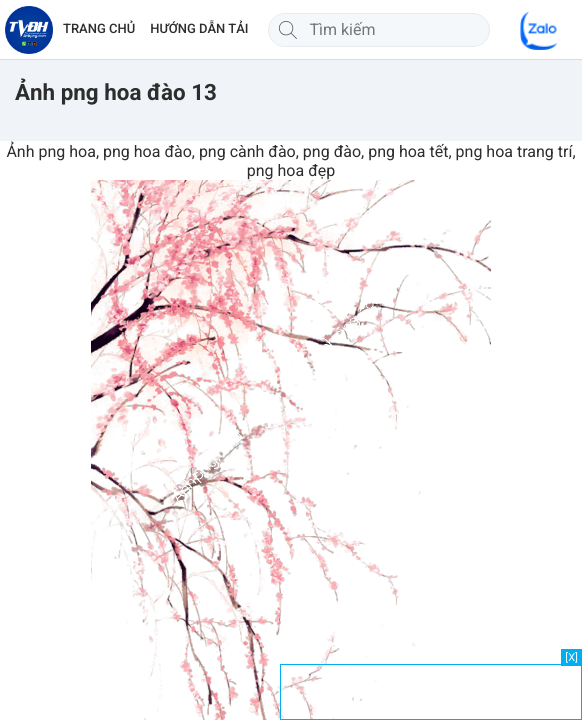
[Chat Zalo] (540, 30)
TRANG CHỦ (99, 29)
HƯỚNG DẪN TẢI (199, 29)
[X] (571, 657)
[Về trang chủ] (29, 30)
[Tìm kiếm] (288, 30)
